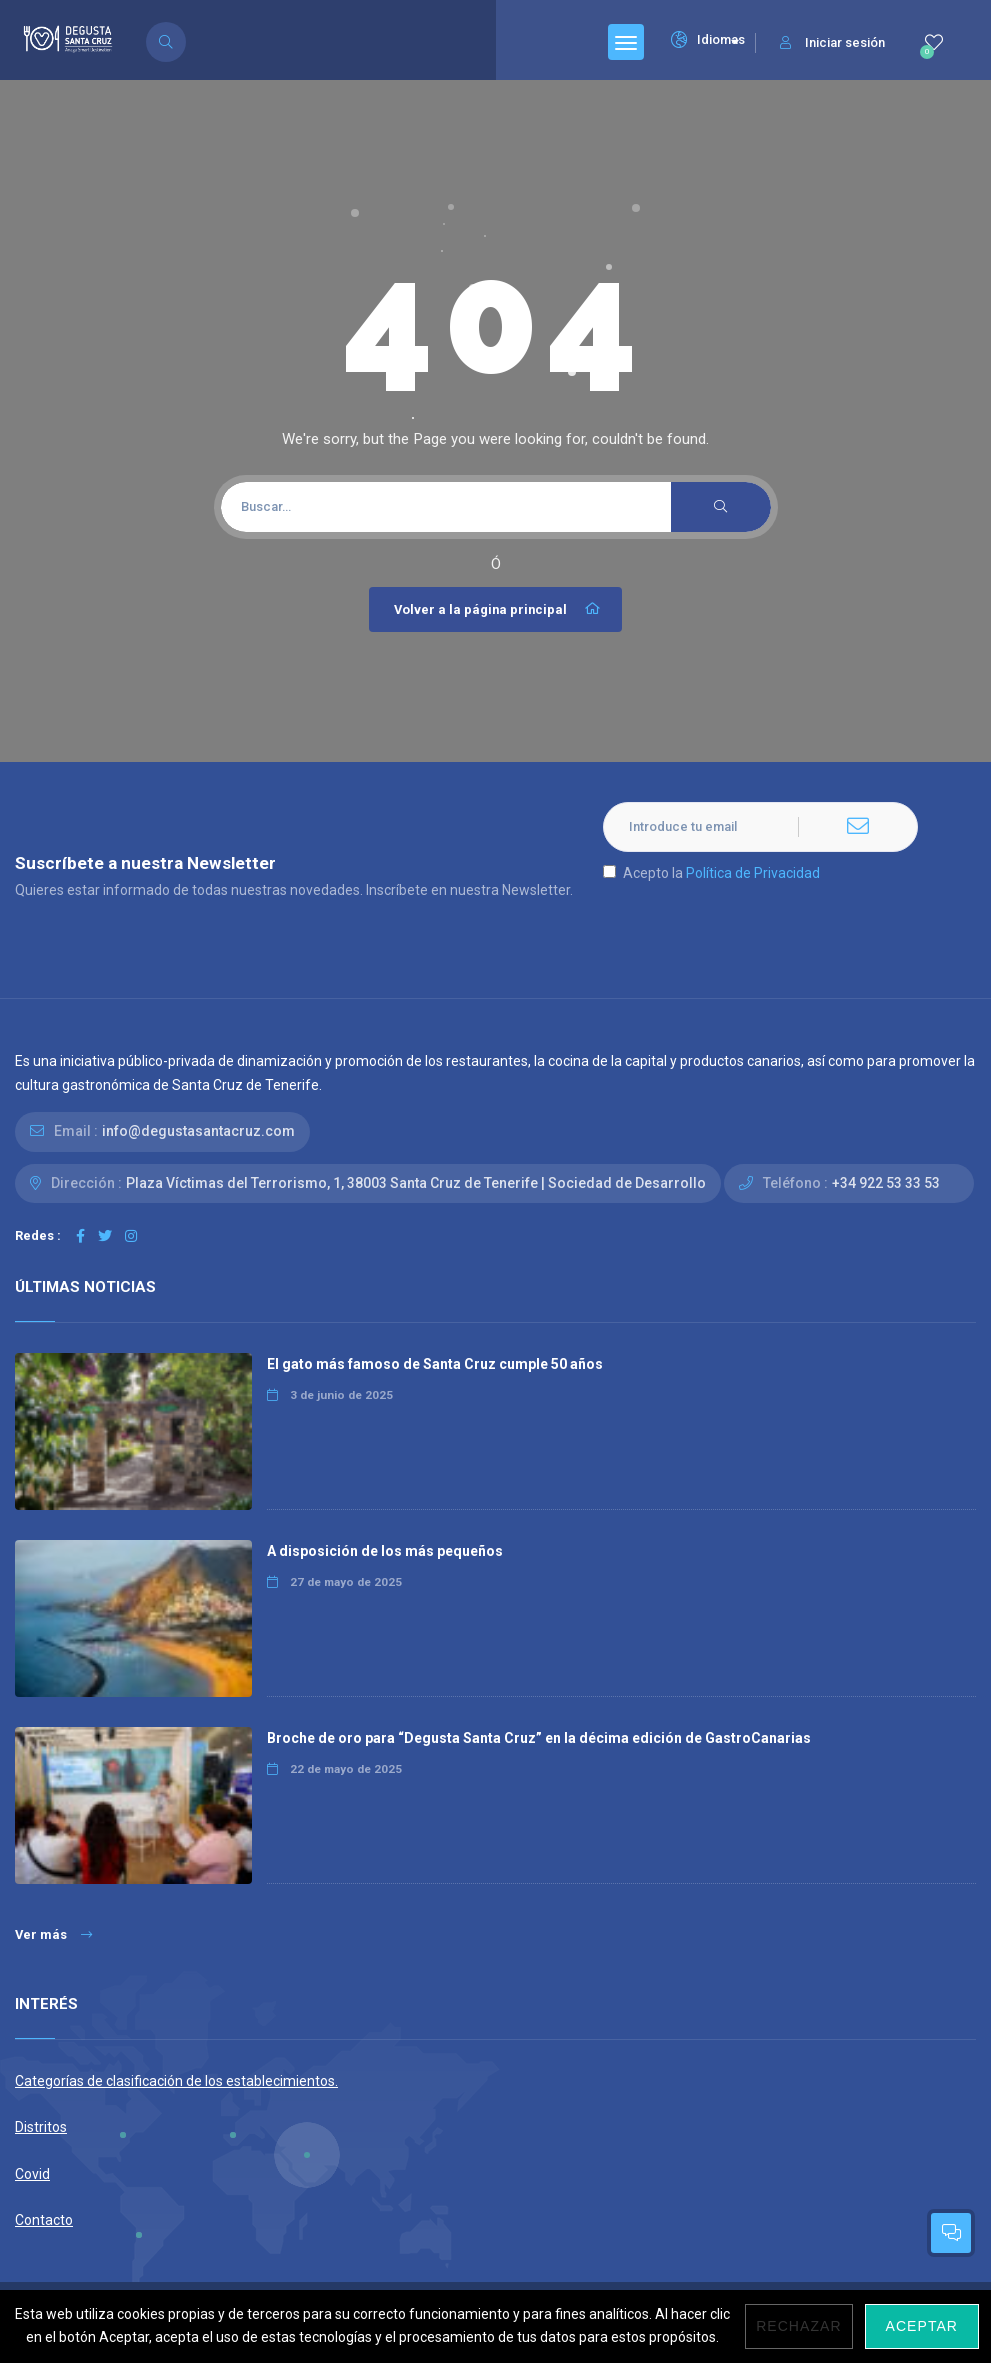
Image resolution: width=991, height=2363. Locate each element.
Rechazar (798, 2326)
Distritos (41, 2127)
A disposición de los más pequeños (385, 1551)
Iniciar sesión (832, 42)
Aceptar (922, 2326)
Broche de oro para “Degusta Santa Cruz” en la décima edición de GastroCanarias (539, 1738)
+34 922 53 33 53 (886, 1183)
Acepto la (711, 873)
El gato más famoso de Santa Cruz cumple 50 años (435, 1364)
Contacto (44, 2220)
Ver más (53, 1934)
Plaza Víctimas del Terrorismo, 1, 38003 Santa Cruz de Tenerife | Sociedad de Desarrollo (416, 1183)
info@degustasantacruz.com (198, 1131)
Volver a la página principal (498, 609)
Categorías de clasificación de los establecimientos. (176, 2081)
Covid (32, 2174)
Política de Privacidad (753, 873)
